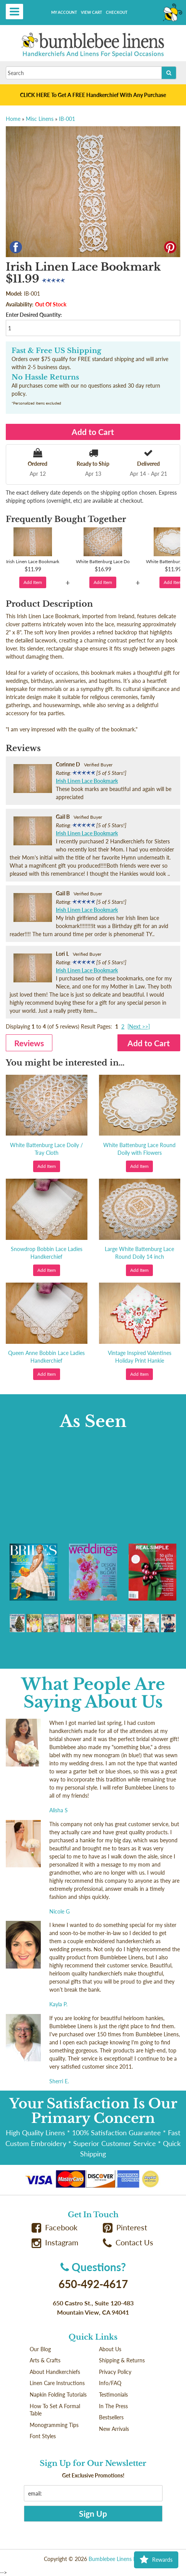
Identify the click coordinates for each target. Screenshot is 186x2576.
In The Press (113, 2406)
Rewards (156, 2559)
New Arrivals (114, 2428)
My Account (64, 12)
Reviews (29, 1043)
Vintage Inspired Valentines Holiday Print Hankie (139, 1357)
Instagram (55, 2242)
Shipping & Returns (122, 2360)
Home (13, 118)
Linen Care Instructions (57, 2383)
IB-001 (67, 118)
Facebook (55, 2227)
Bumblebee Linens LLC (115, 2559)
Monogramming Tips (54, 2425)
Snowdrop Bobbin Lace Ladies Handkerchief (46, 1253)
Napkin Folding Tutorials (58, 2394)
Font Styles (43, 2436)
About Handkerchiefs (55, 2372)
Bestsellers (111, 2417)
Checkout (116, 12)
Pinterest (125, 2227)
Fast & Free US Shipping (56, 350)
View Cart (91, 12)
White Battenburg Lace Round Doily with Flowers (139, 1149)
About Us (110, 2349)
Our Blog (40, 2349)
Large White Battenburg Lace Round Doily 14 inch (139, 1253)
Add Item (32, 582)
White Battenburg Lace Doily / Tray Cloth (46, 1149)
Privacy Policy (115, 2372)
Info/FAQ (110, 2383)
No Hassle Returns (45, 377)
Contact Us (128, 2242)
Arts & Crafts (45, 2360)
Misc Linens (40, 118)
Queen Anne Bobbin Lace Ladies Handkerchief (46, 1357)
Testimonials (113, 2394)
